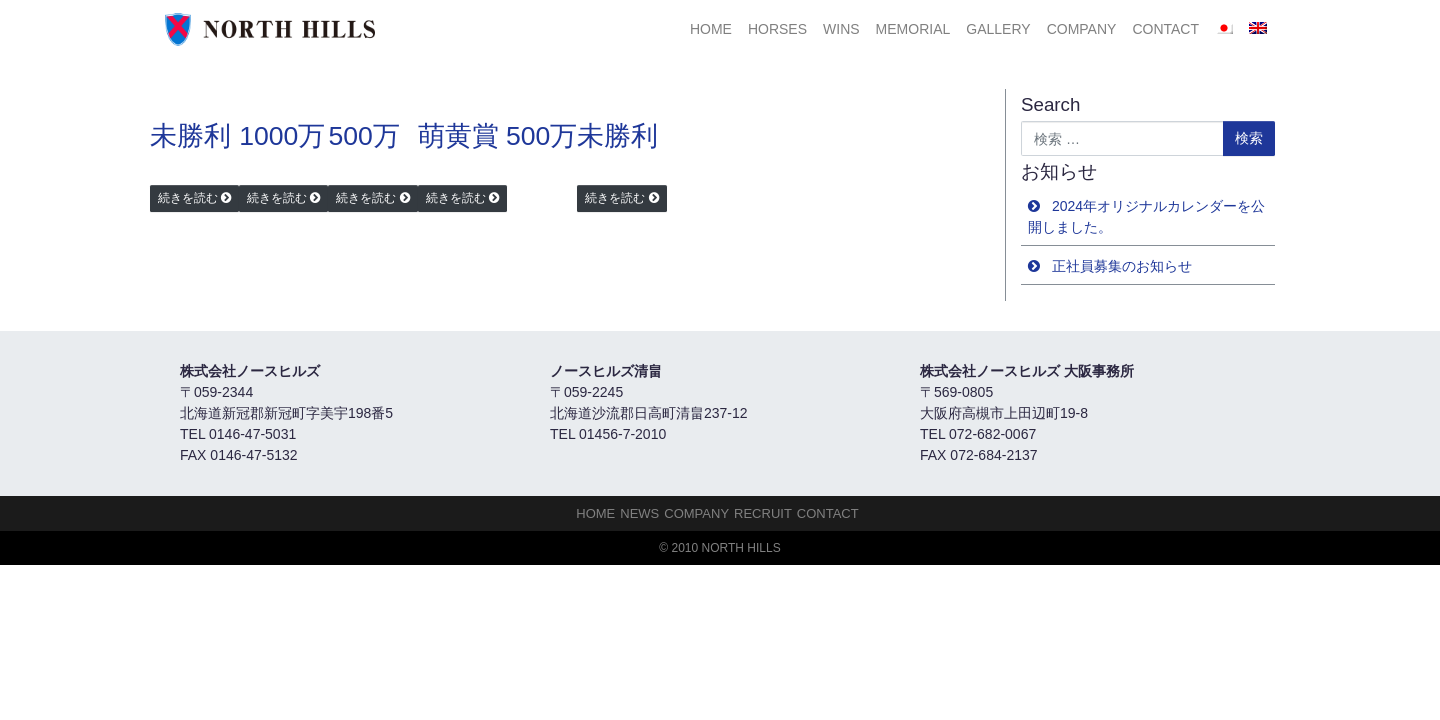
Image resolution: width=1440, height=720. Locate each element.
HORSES (777, 29)
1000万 (282, 136)
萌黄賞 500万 (498, 136)
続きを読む (188, 198)
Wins (841, 29)
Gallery (998, 29)
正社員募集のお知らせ (1122, 266)
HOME (711, 29)
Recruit (763, 513)
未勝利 (190, 136)
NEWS (639, 513)
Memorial (913, 29)
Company (1082, 29)
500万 (363, 136)
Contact (1165, 29)
